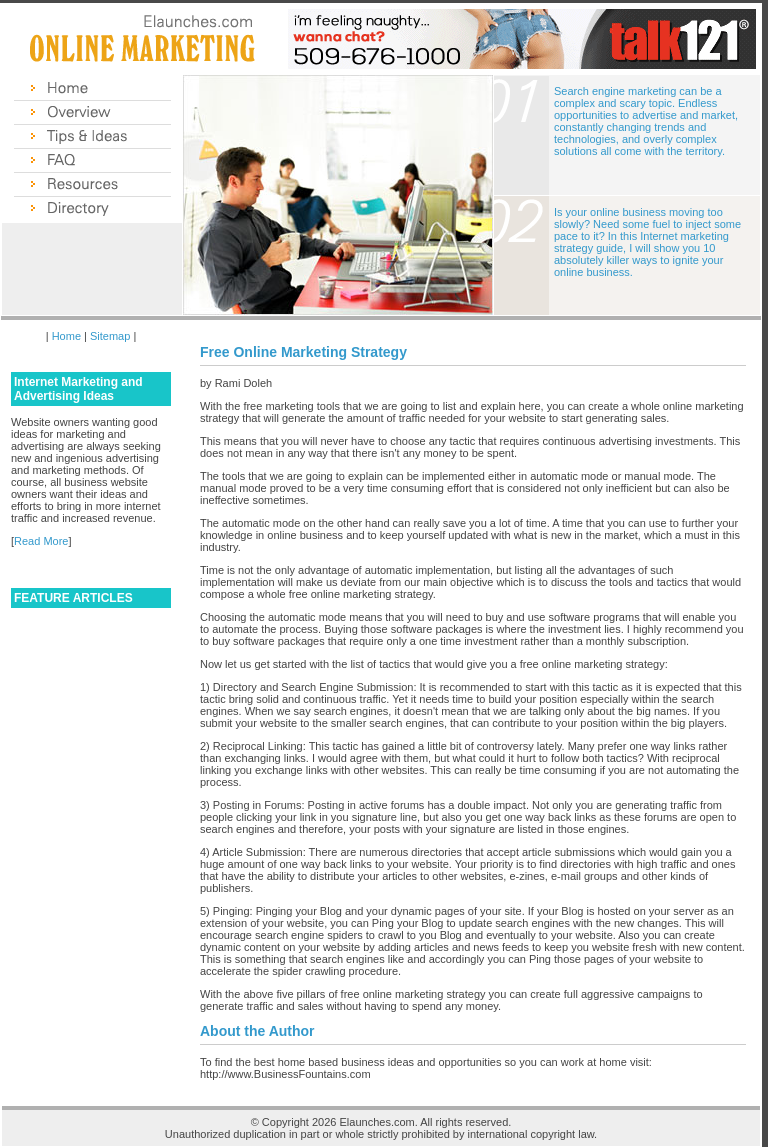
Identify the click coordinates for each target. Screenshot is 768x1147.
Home (66, 336)
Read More (41, 541)
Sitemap (110, 336)
